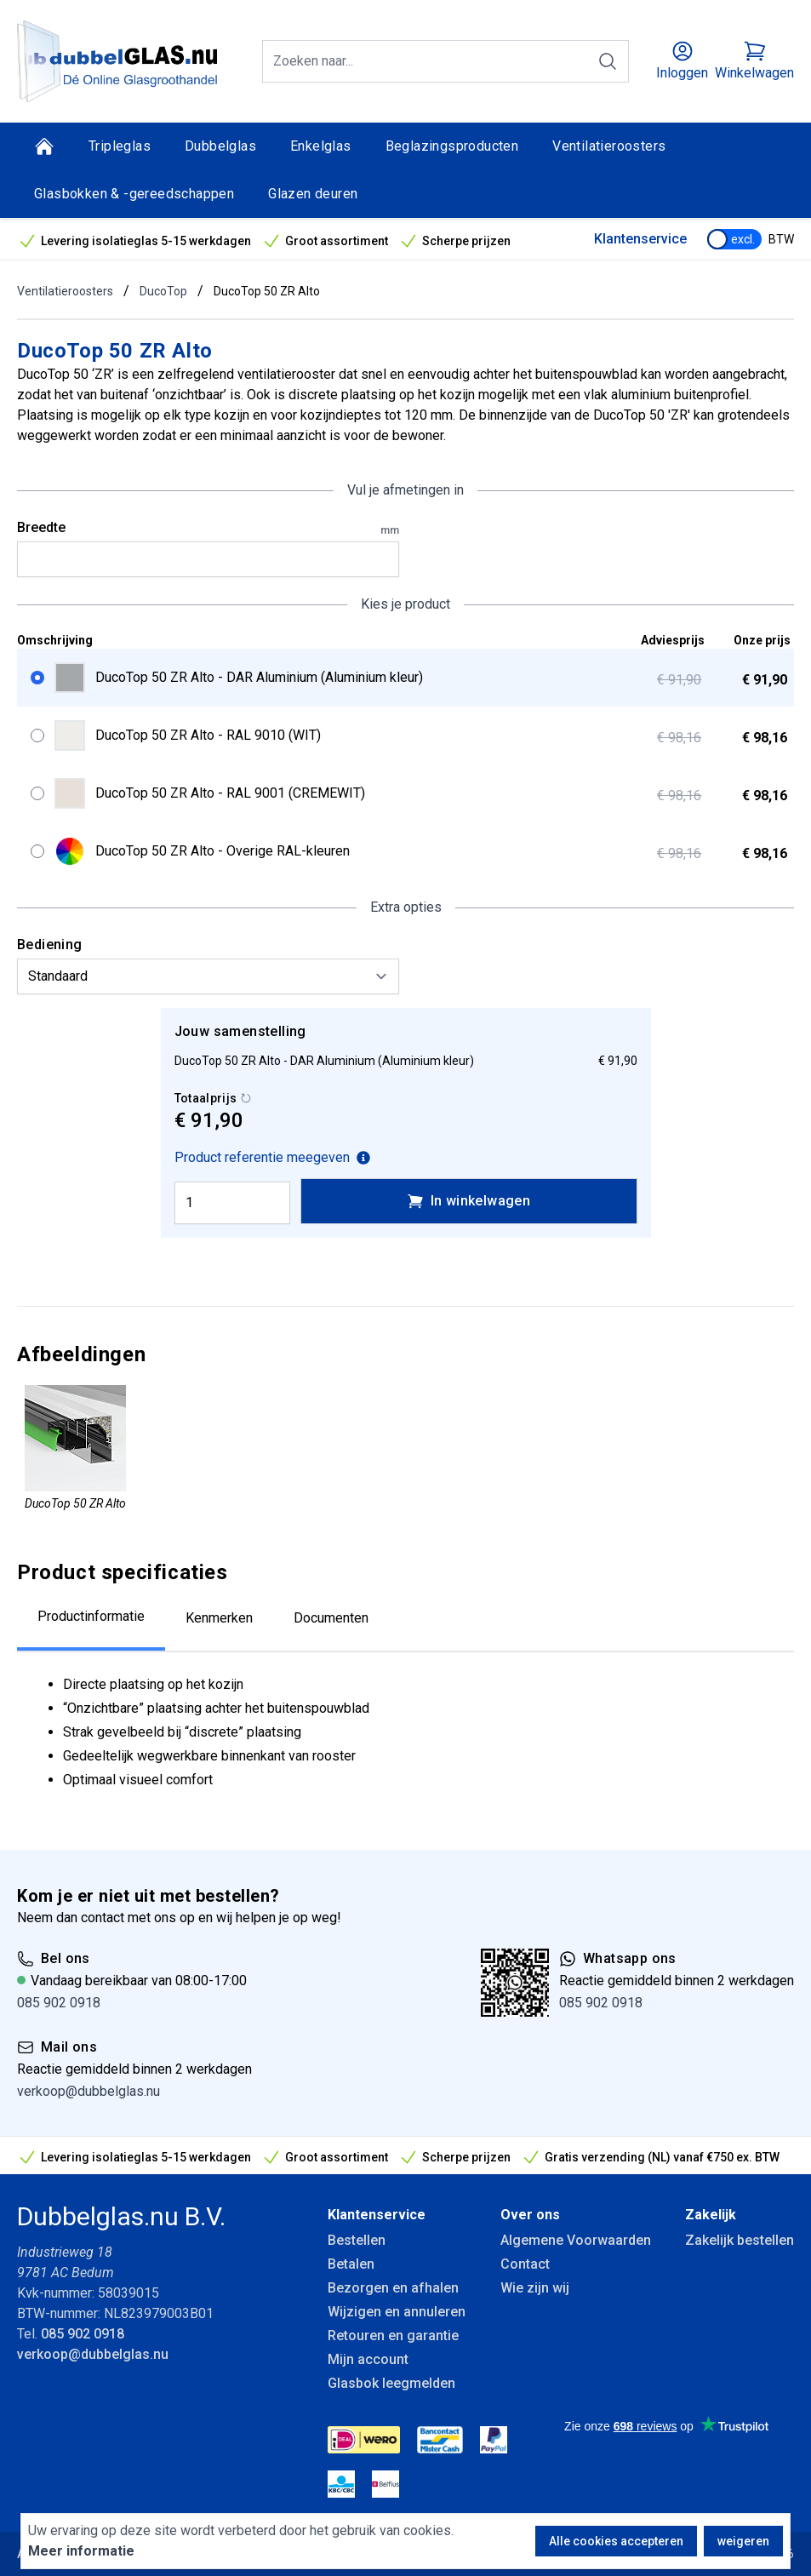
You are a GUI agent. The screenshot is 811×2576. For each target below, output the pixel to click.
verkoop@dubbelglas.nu (88, 2091)
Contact (525, 2264)
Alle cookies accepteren (616, 2541)
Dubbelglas (220, 146)
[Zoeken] (607, 61)
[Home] (44, 146)
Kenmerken (219, 1618)
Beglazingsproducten (452, 146)
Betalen (351, 2264)
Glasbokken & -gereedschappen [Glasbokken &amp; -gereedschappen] (134, 194)
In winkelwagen (469, 1201)
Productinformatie (91, 1616)
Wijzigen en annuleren (396, 2312)
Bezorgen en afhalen (393, 2288)
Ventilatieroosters (608, 146)
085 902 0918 (58, 2003)
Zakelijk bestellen (739, 2240)
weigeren (743, 2541)
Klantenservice (640, 239)
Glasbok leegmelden (391, 2383)
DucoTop (163, 291)
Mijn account (368, 2359)
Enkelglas (320, 146)
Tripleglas (120, 146)
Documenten (331, 1618)
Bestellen (357, 2240)
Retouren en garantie (393, 2335)
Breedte (208, 528)
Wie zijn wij (534, 2288)
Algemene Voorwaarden (575, 2240)
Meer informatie (81, 2551)
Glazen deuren (312, 194)
